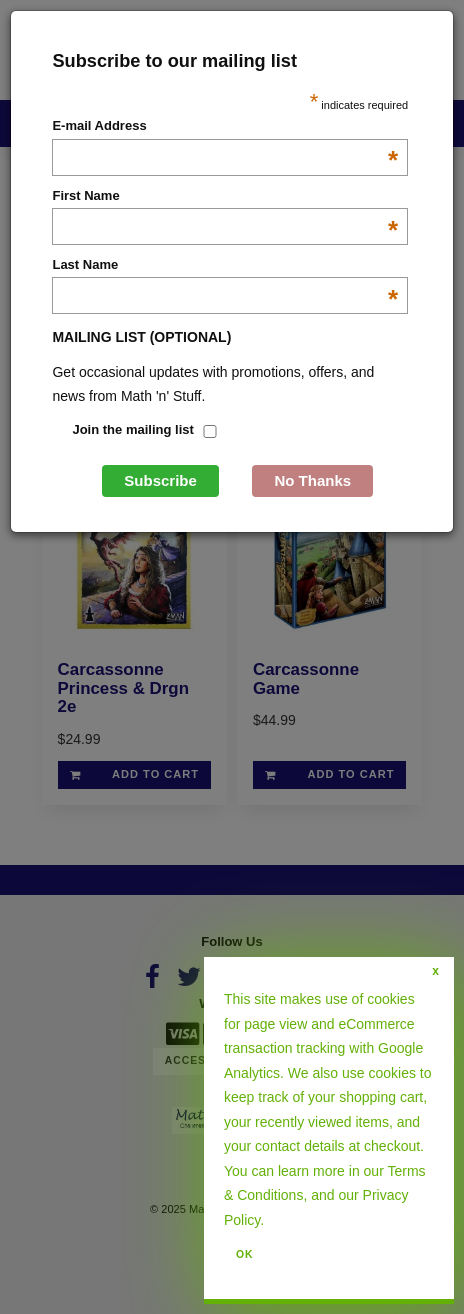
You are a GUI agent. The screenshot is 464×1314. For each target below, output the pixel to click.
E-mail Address (225, 127)
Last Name (225, 266)
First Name (225, 197)
